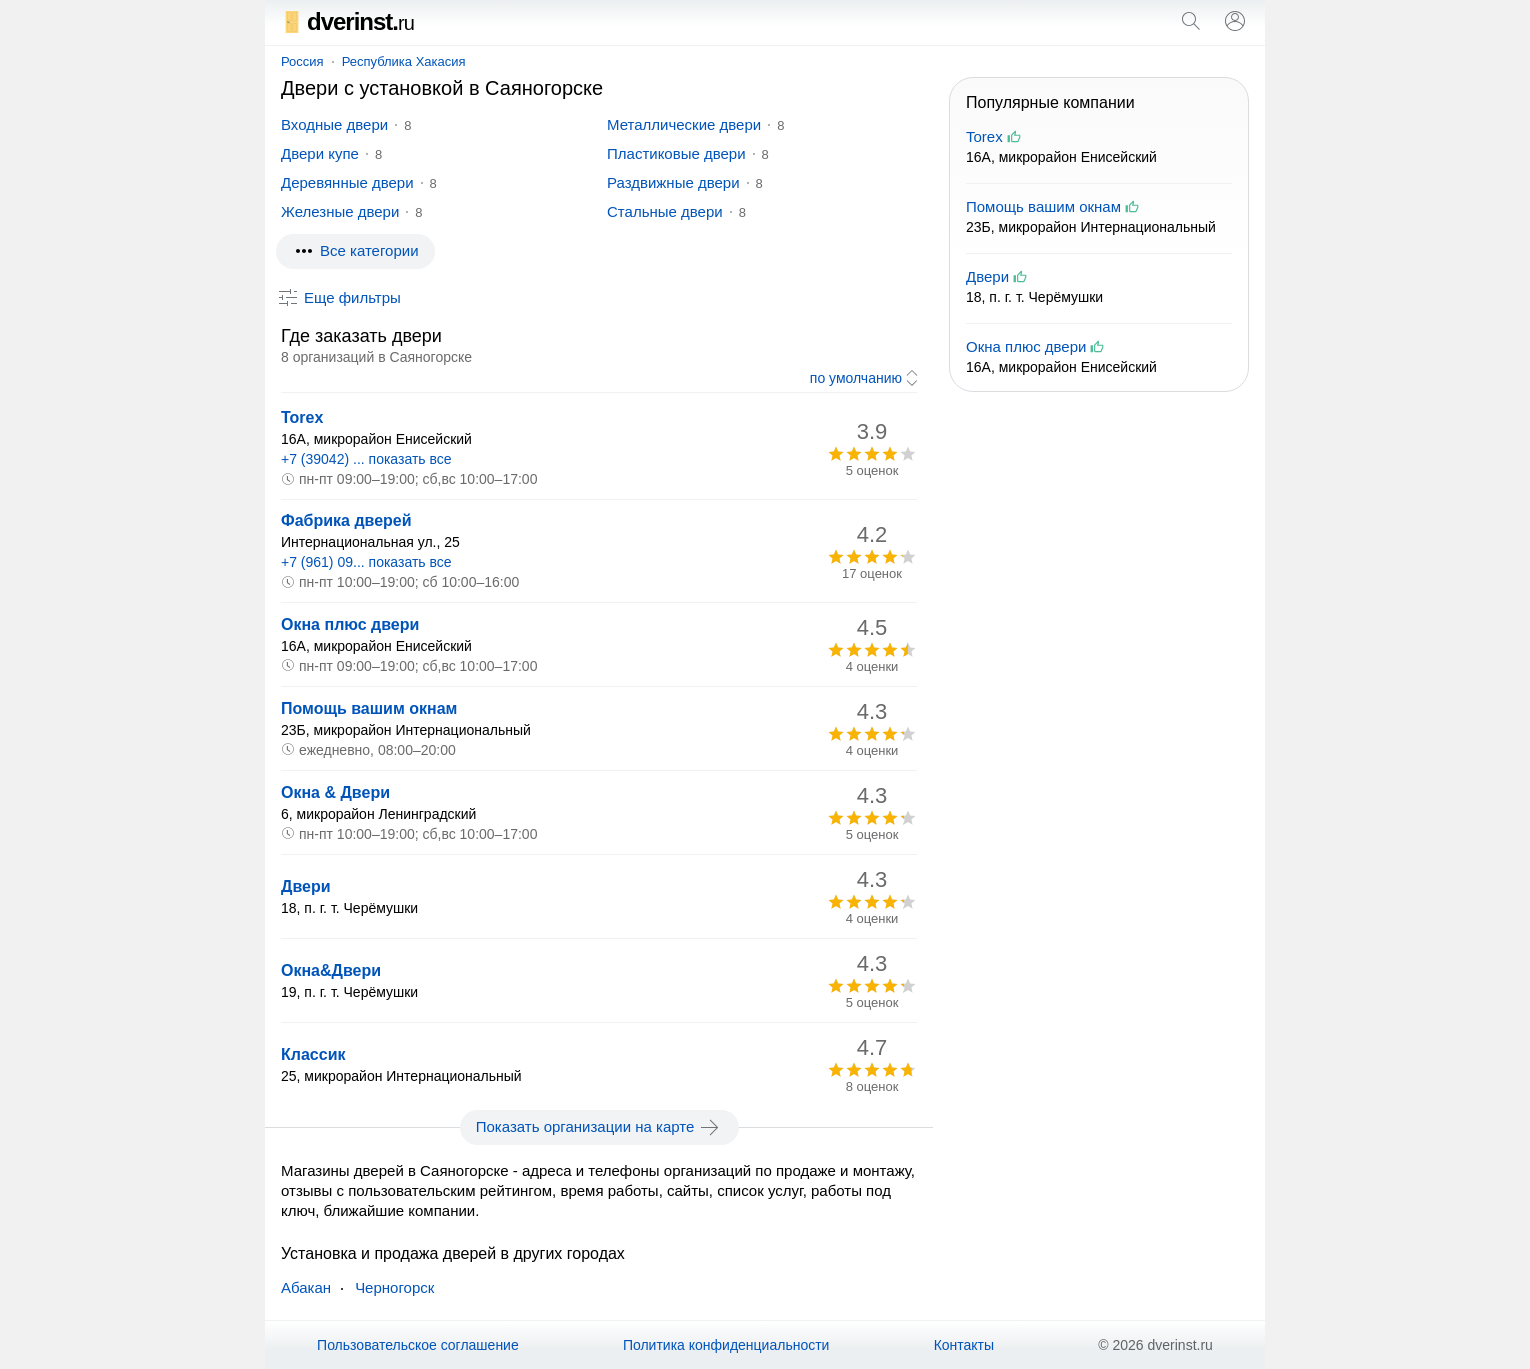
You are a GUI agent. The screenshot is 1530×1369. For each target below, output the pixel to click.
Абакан (306, 1287)
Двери (306, 886)
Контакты (964, 1345)
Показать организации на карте (599, 1127)
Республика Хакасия (404, 61)
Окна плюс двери (350, 624)
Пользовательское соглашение (418, 1345)
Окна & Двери (335, 792)
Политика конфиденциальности (726, 1345)
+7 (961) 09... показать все (366, 562)
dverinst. (347, 21)
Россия (302, 61)
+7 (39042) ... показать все (366, 459)
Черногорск (394, 1287)
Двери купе (320, 153)
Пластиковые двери (676, 153)
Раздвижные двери (673, 182)
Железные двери (340, 211)
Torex (302, 417)
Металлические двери (684, 124)
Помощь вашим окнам (369, 708)
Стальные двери (665, 211)
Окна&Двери (331, 970)
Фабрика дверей (346, 520)
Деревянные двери (347, 182)
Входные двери (334, 124)
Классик (313, 1054)
